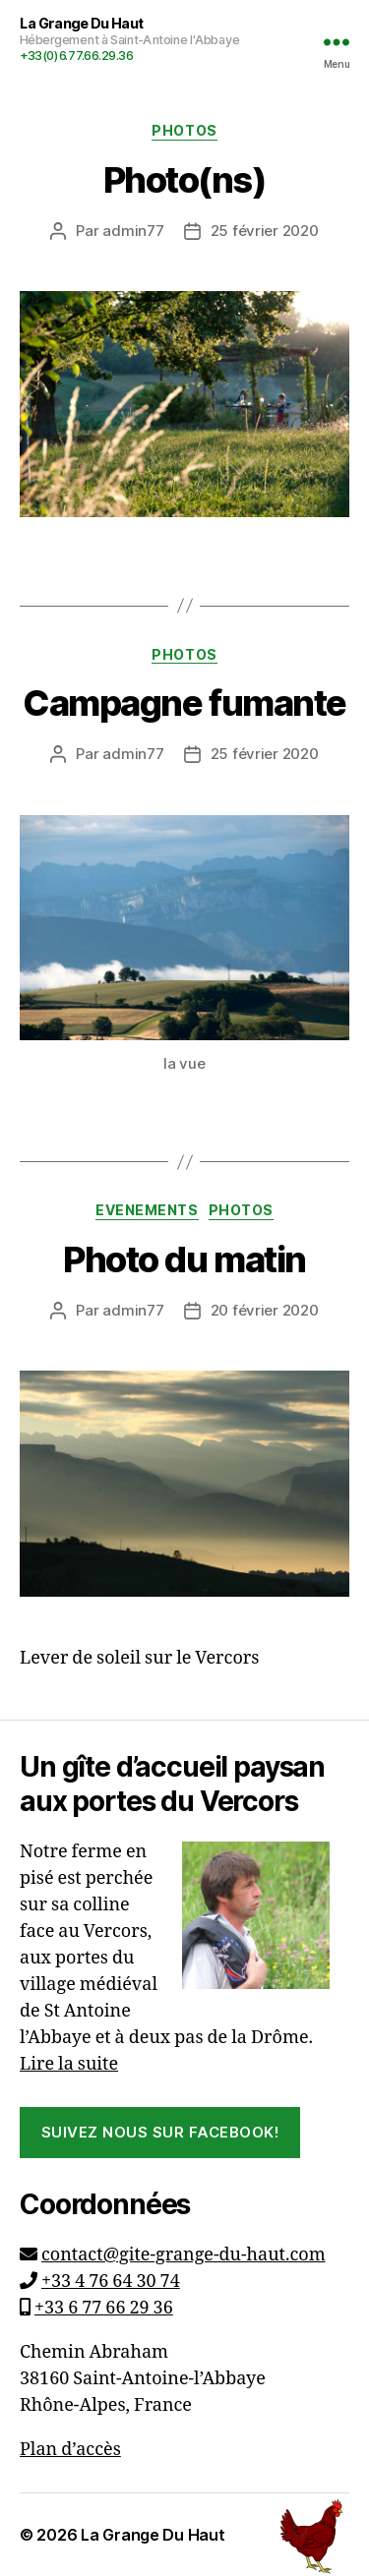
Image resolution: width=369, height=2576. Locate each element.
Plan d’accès (70, 2449)
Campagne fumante (184, 703)
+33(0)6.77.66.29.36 (77, 56)
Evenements (146, 1209)
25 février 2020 (265, 230)
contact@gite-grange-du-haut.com (183, 2255)
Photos (184, 130)
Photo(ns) (185, 180)
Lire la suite (69, 2064)
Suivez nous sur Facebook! (160, 2132)
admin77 (132, 230)
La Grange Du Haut (152, 2535)
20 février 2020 (265, 1310)
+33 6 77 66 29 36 (103, 2308)
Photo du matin (184, 1259)
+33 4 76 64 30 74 (110, 2281)
